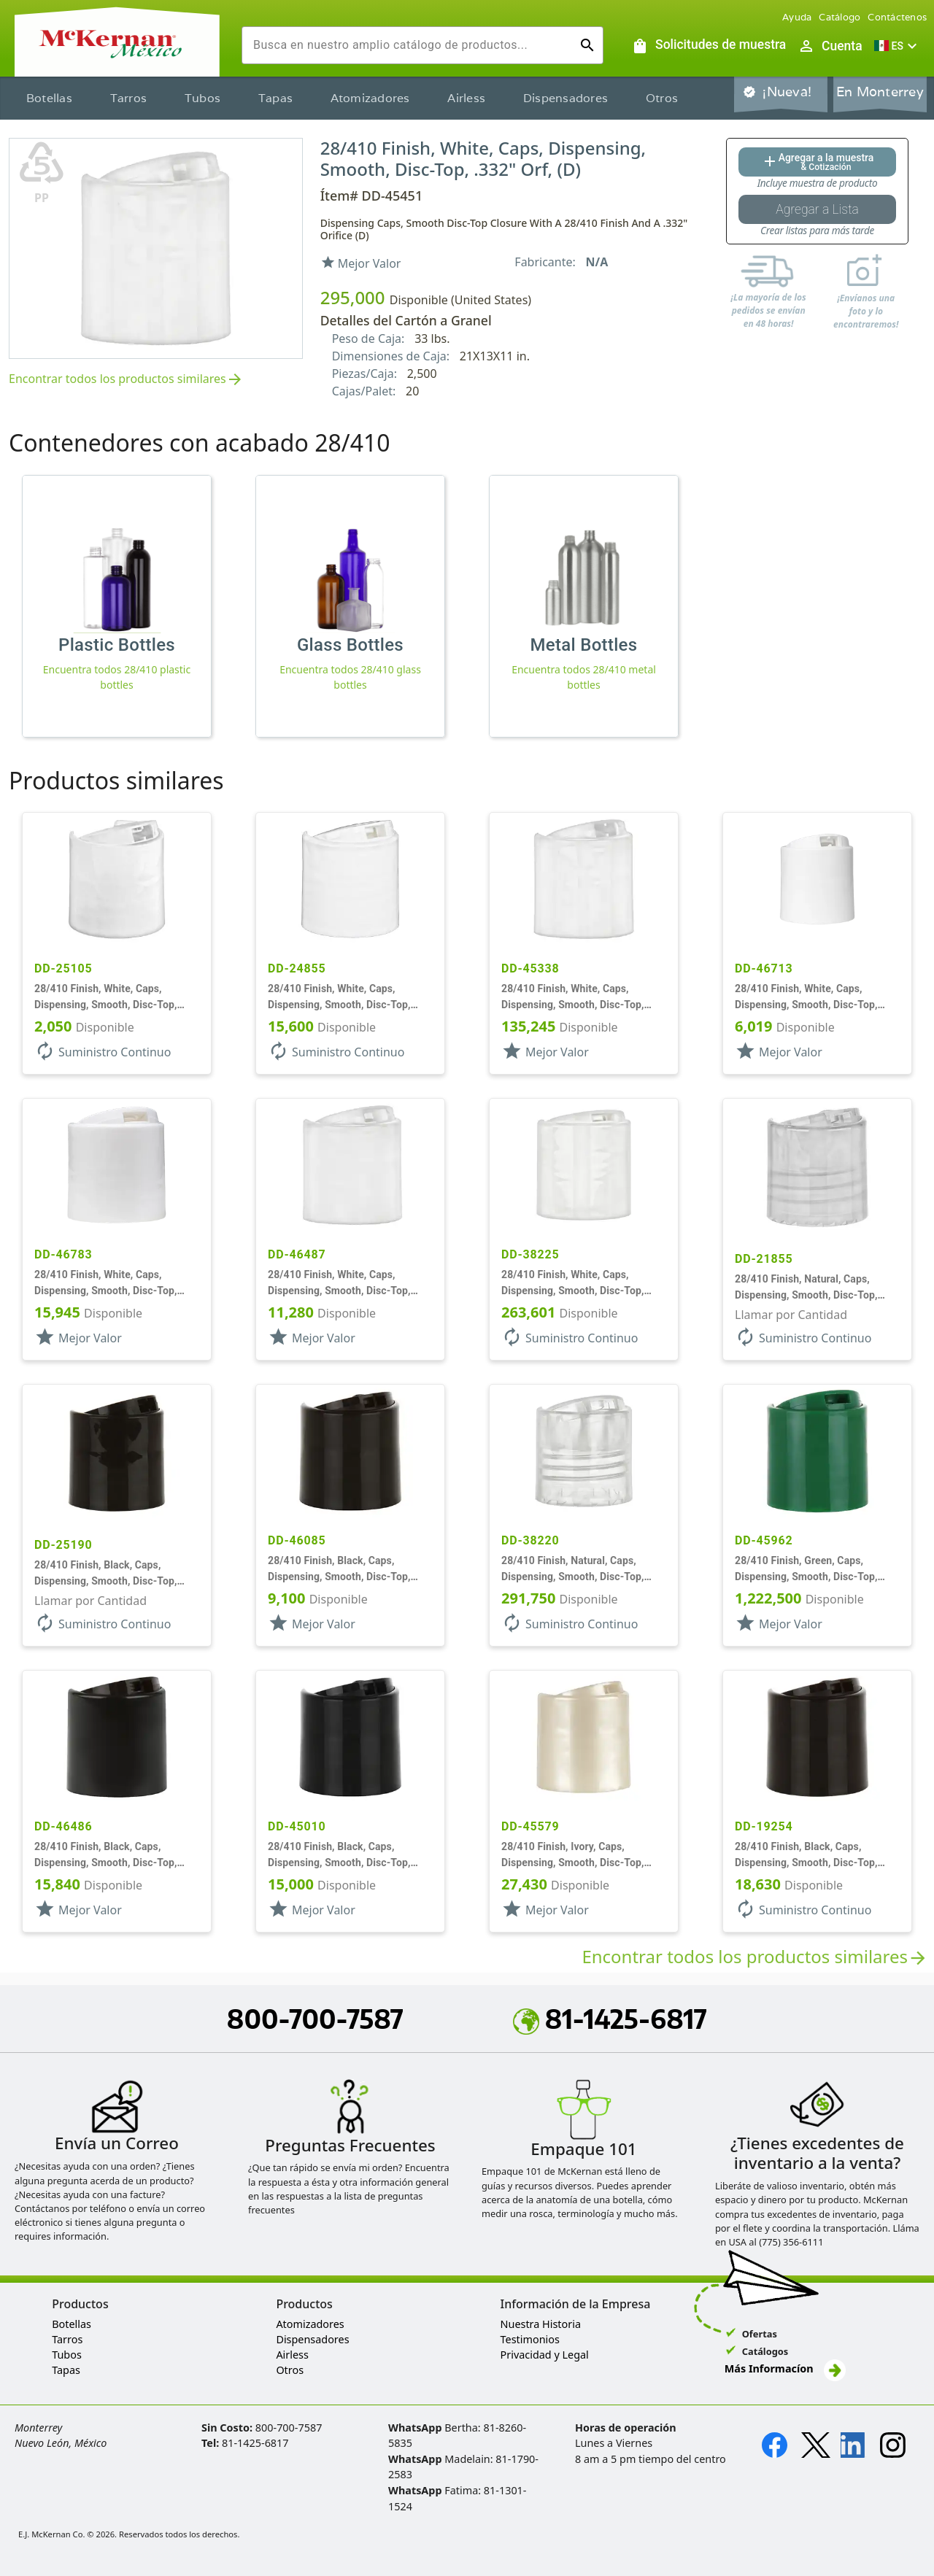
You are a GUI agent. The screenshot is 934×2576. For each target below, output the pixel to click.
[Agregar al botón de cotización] (817, 162)
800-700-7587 (315, 2019)
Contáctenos (897, 17)
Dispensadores (565, 98)
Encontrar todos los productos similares (126, 380)
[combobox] (410, 45)
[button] (897, 46)
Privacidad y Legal (545, 2355)
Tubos (202, 98)
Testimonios (530, 2339)
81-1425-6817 (610, 2019)
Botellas (49, 98)
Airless (466, 98)
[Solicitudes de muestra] (708, 46)
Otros (662, 98)
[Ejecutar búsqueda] (587, 45)
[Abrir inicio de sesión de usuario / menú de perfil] (830, 46)
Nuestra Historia (541, 2324)
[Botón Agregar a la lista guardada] (817, 209)
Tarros (128, 98)
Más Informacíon (785, 2368)
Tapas (275, 98)
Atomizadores (370, 98)
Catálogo (839, 17)
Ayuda (796, 17)
